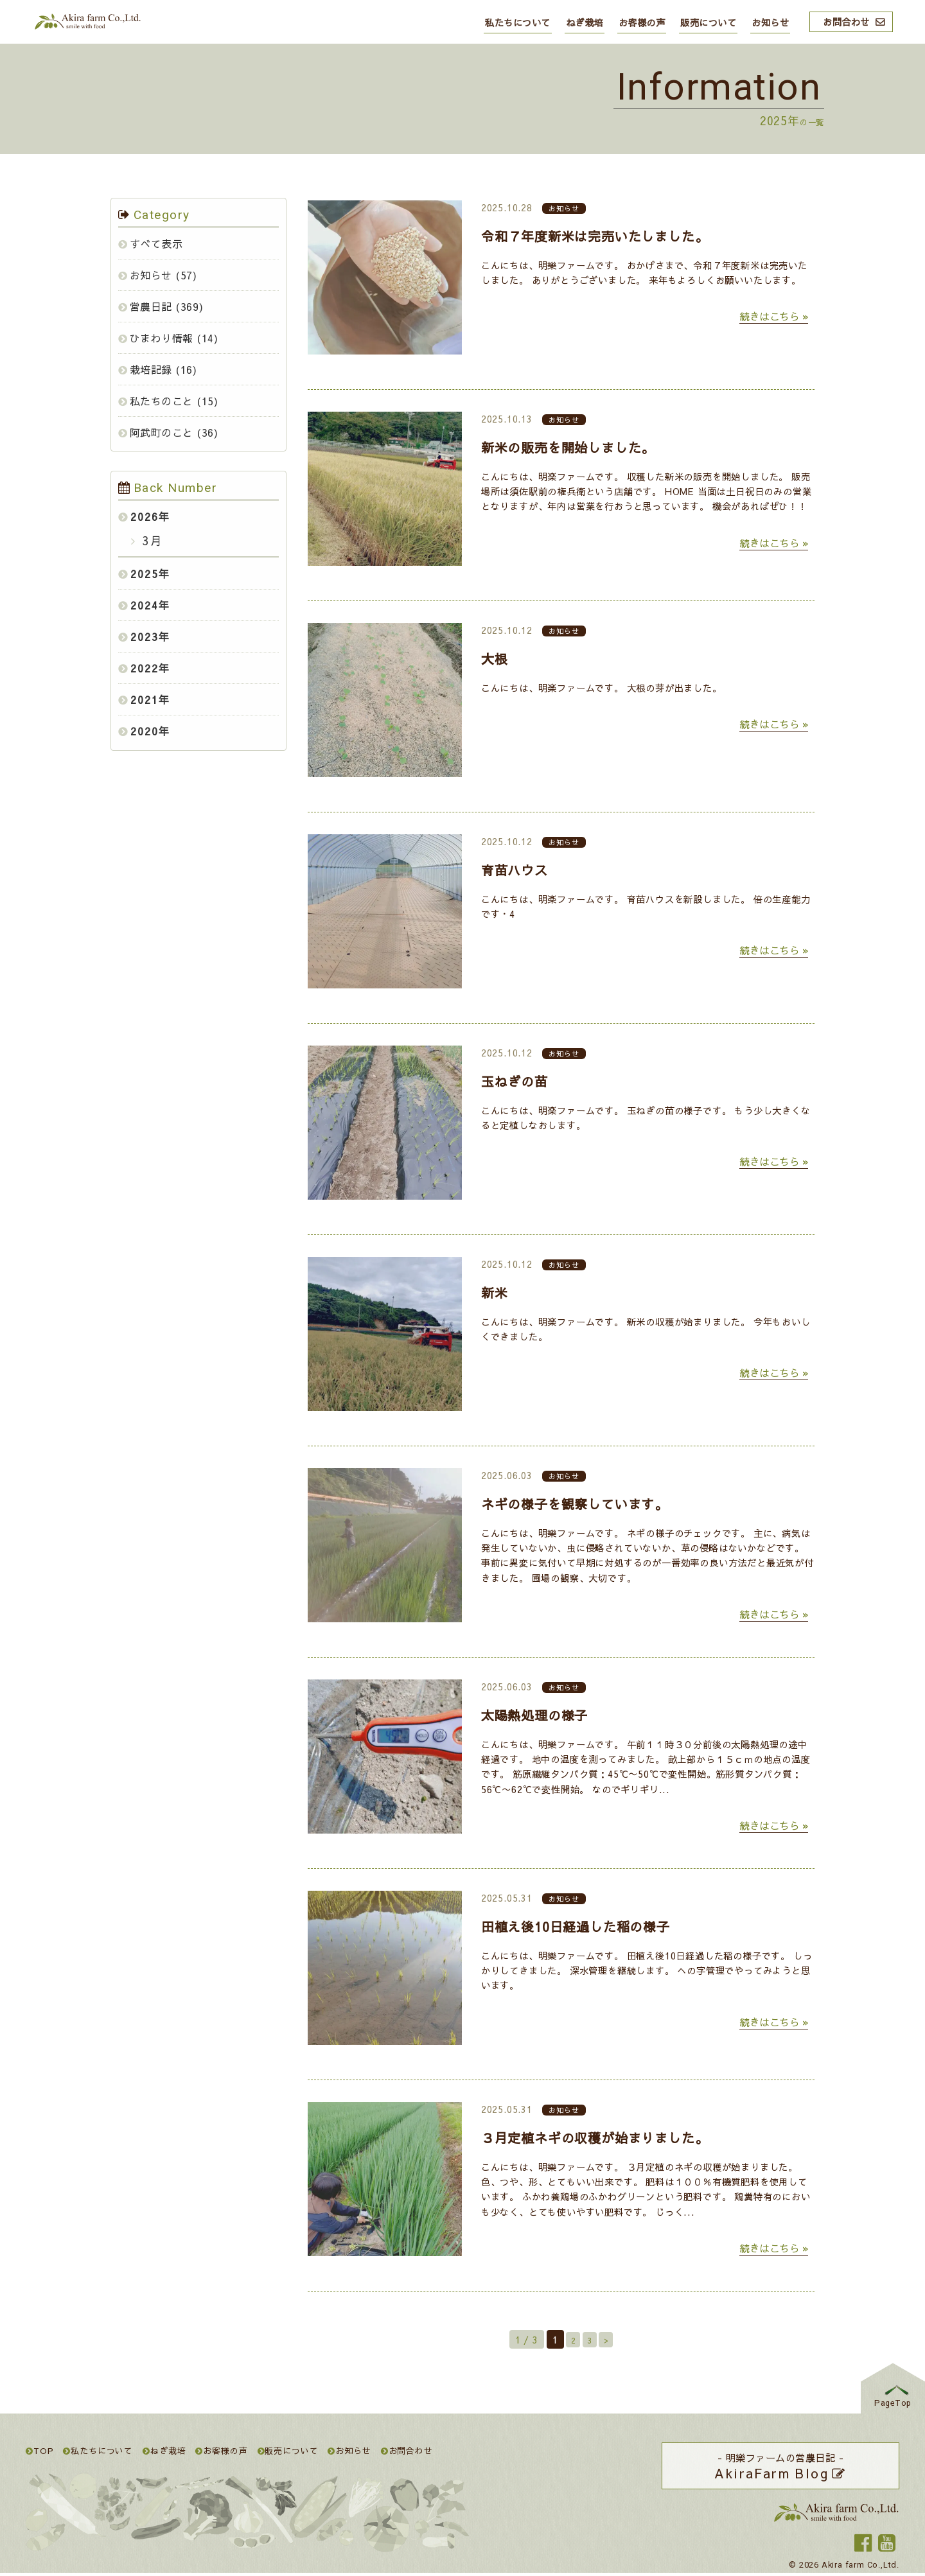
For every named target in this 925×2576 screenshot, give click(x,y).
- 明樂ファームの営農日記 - (780, 2467)
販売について (708, 22)
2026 (144, 516)
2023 (144, 636)
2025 (144, 573)
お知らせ (770, 22)
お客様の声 (642, 22)
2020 (144, 731)
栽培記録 (151, 369)
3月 (150, 540)
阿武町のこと (162, 432)
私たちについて (518, 22)
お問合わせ (846, 21)
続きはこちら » (773, 316)
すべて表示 (157, 243)
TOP (40, 2450)
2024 (144, 605)
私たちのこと (162, 401)
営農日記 (151, 306)
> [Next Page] (609, 2339)
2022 (144, 668)
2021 (144, 699)
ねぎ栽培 (584, 22)
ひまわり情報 (162, 338)
